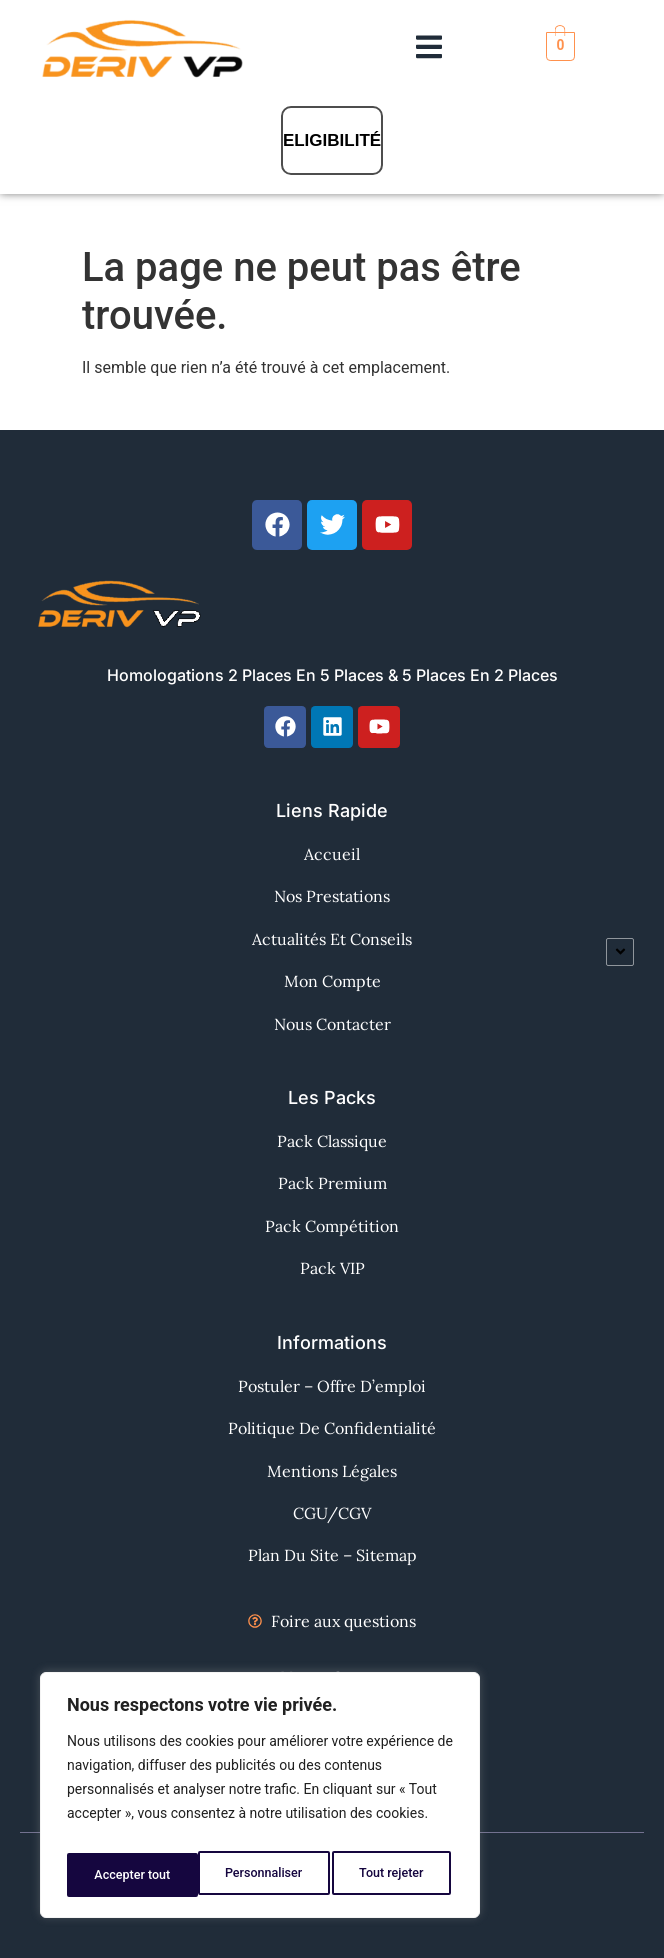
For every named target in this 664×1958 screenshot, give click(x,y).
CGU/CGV (332, 1513)
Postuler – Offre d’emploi (332, 1386)
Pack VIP (332, 1268)
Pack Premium (332, 1183)
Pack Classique (332, 1141)
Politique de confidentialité (332, 1428)
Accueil (332, 854)
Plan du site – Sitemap (332, 1555)
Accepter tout (389, 1875)
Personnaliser (131, 1875)
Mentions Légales (332, 1471)
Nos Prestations (332, 896)
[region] (260, 1801)
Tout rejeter (261, 1875)
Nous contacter (332, 1024)
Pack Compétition (332, 1226)
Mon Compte (332, 981)
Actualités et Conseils (332, 939)
